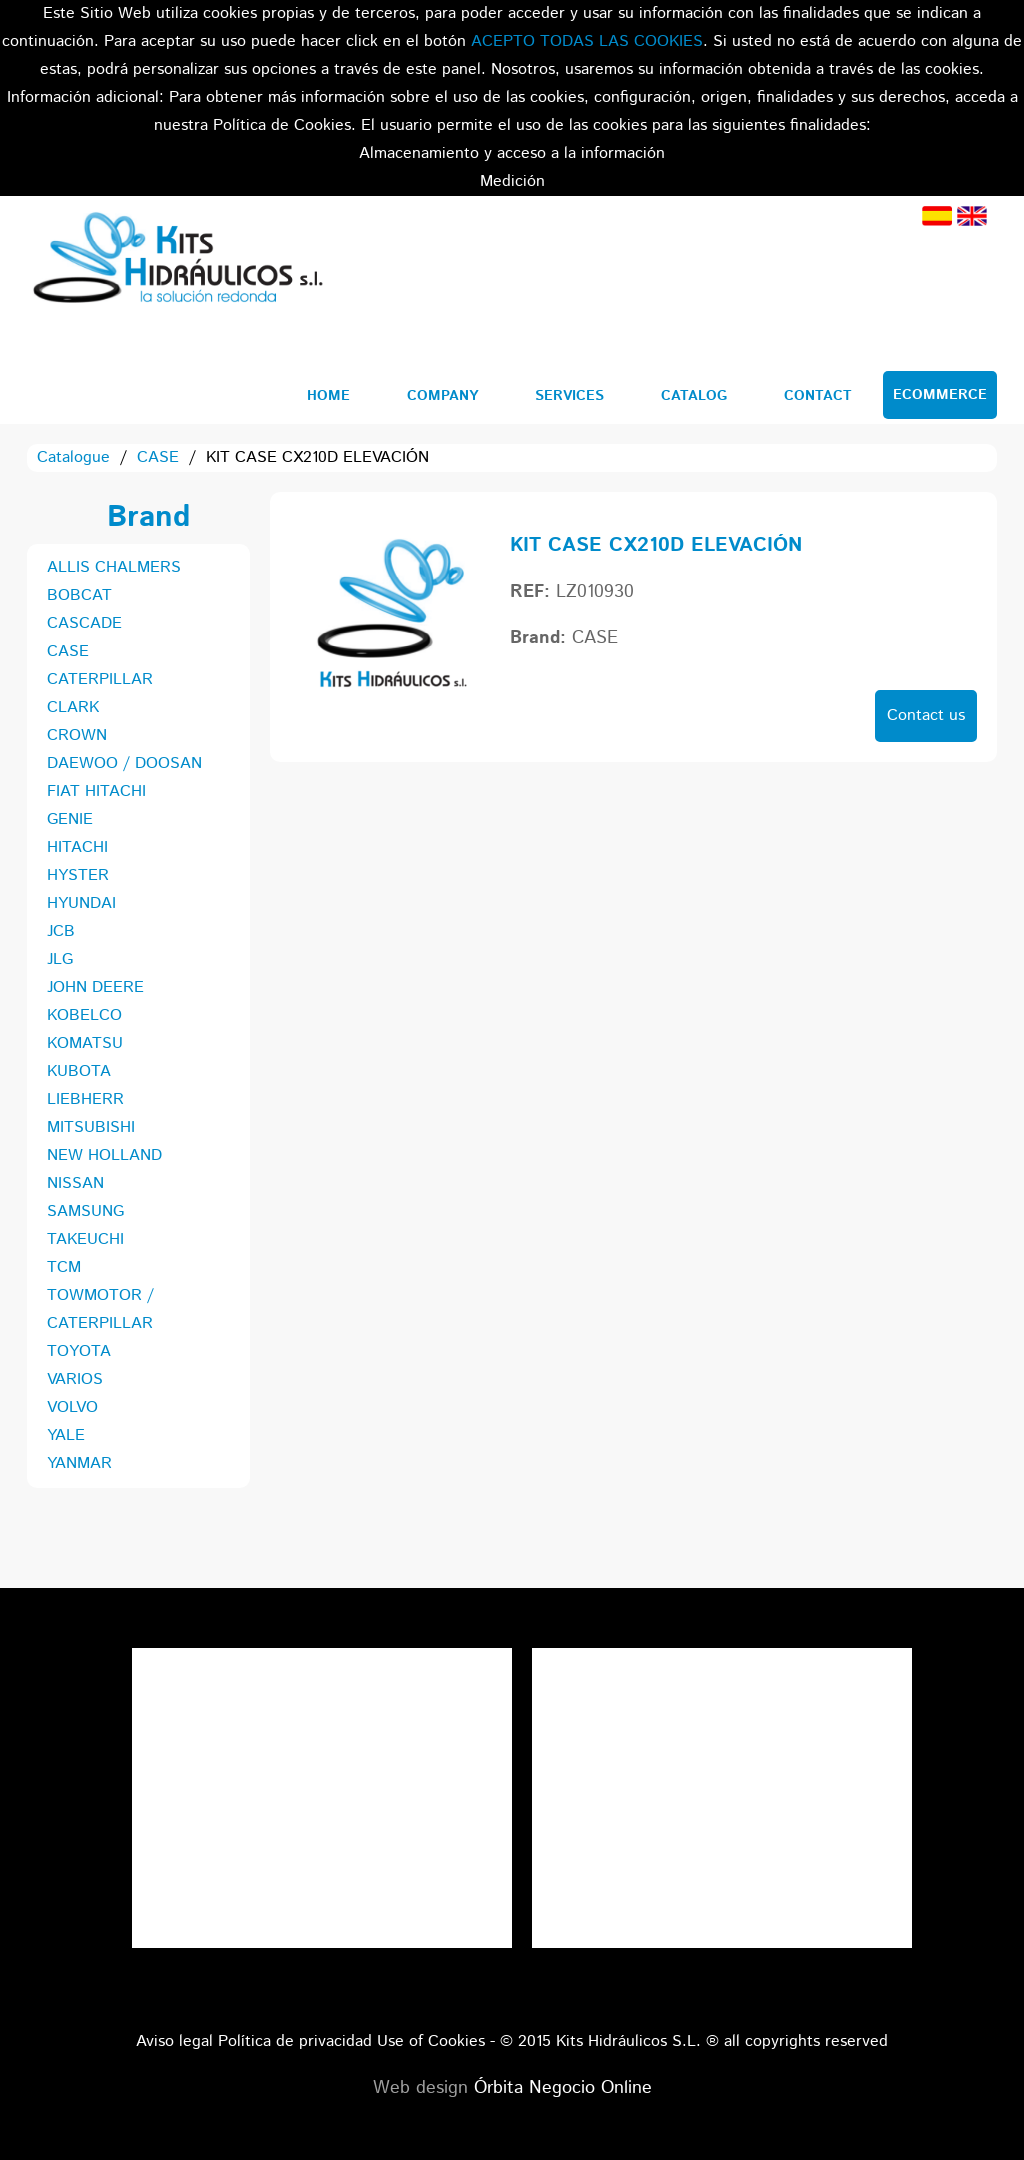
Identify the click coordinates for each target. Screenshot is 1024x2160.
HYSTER (78, 875)
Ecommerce (940, 395)
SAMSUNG (85, 1211)
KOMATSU (85, 1043)
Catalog (694, 396)
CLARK (73, 707)
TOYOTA (79, 1351)
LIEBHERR (85, 1099)
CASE (158, 457)
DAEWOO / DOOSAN (124, 763)
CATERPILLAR (100, 679)
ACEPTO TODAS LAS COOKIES (587, 41)
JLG (60, 959)
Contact (818, 396)
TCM (64, 1267)
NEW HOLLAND (104, 1155)
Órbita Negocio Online (563, 2088)
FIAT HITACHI (96, 791)
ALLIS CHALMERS (114, 567)
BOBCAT (79, 595)
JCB (61, 931)
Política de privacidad (295, 2041)
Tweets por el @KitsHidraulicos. (722, 1661)
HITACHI (77, 847)
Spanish (937, 216)
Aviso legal (174, 2041)
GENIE (70, 819)
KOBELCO (84, 1015)
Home (328, 396)
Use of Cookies (431, 2041)
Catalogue (73, 457)
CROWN (77, 735)
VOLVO (72, 1407)
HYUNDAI (81, 903)
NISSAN (75, 1183)
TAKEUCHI (85, 1239)
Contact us (926, 715)
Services (569, 396)
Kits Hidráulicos (177, 261)
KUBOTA (79, 1071)
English (972, 216)
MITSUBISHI (91, 1127)
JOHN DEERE (95, 987)
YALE (66, 1435)
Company (442, 396)
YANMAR (79, 1463)
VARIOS (75, 1379)
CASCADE (84, 623)
